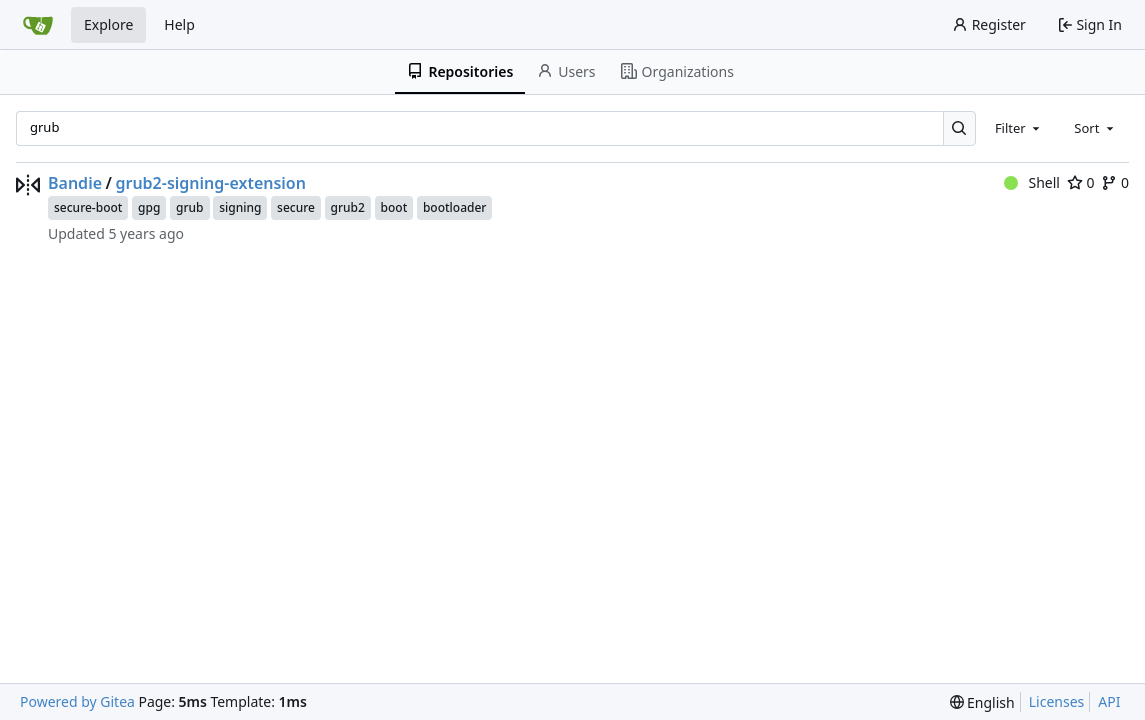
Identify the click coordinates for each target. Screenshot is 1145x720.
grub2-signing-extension (210, 183)
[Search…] (959, 128)
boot (394, 207)
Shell (1032, 182)
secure (296, 207)
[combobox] (1019, 128)
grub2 (348, 207)
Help (179, 24)
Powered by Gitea (77, 701)
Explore (108, 24)
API (1109, 701)
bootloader (455, 207)
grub (189, 207)
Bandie (75, 183)
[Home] (38, 25)
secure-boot (88, 207)
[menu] (982, 702)
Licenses (1057, 701)
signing (240, 207)
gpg (149, 207)
